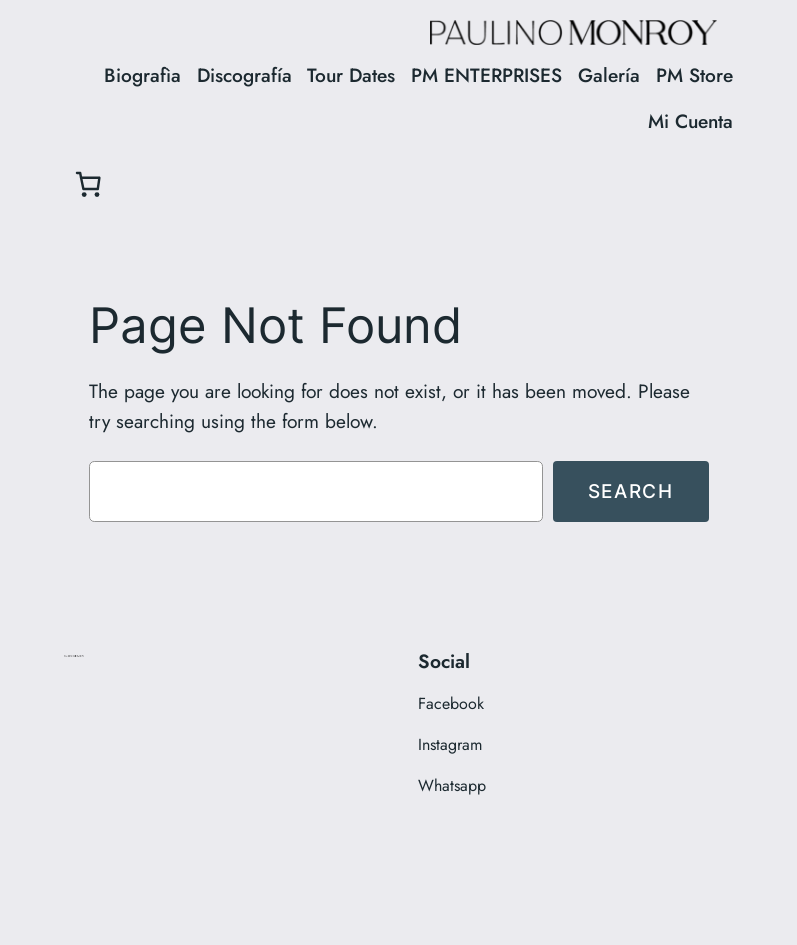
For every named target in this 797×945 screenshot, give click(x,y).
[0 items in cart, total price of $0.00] (88, 184)
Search (631, 491)
